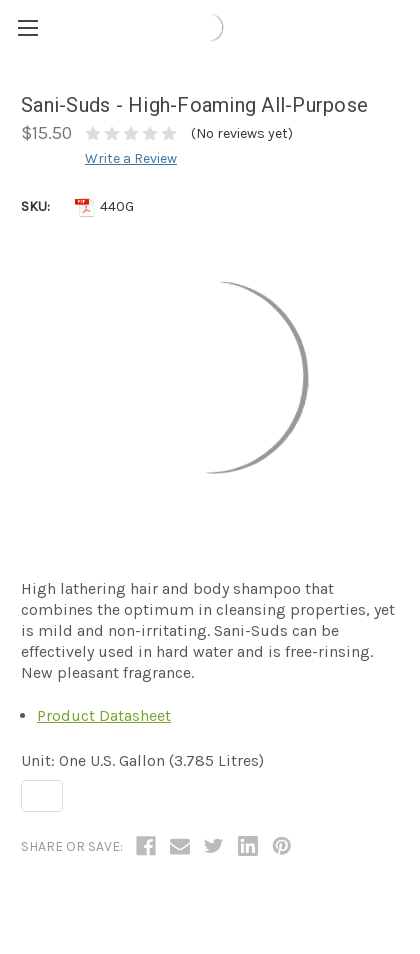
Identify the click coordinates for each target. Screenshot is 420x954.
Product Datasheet (104, 715)
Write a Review (131, 158)
